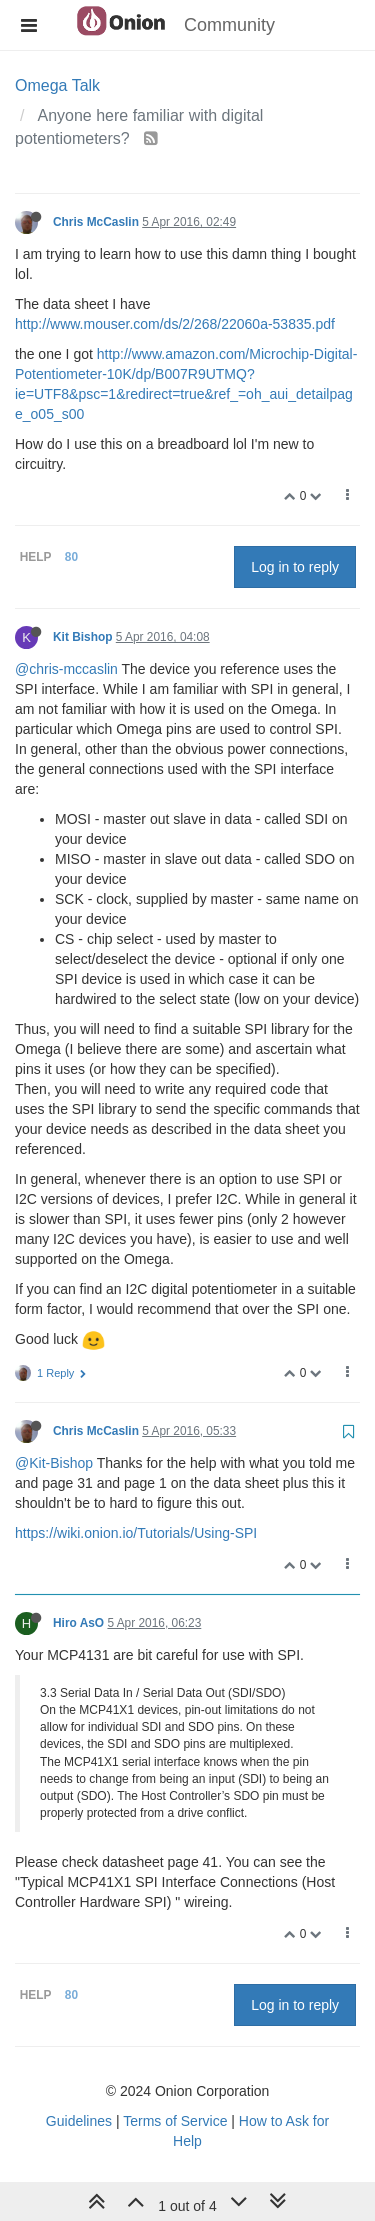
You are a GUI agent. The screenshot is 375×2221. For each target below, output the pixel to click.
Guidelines (79, 2121)
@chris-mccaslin (66, 669)
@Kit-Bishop (54, 1463)
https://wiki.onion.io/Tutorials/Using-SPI (136, 1533)
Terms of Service (175, 2121)
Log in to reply (295, 567)
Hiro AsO (78, 1623)
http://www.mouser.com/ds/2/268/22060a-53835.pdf (175, 324)
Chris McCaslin (96, 222)
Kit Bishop (82, 637)
